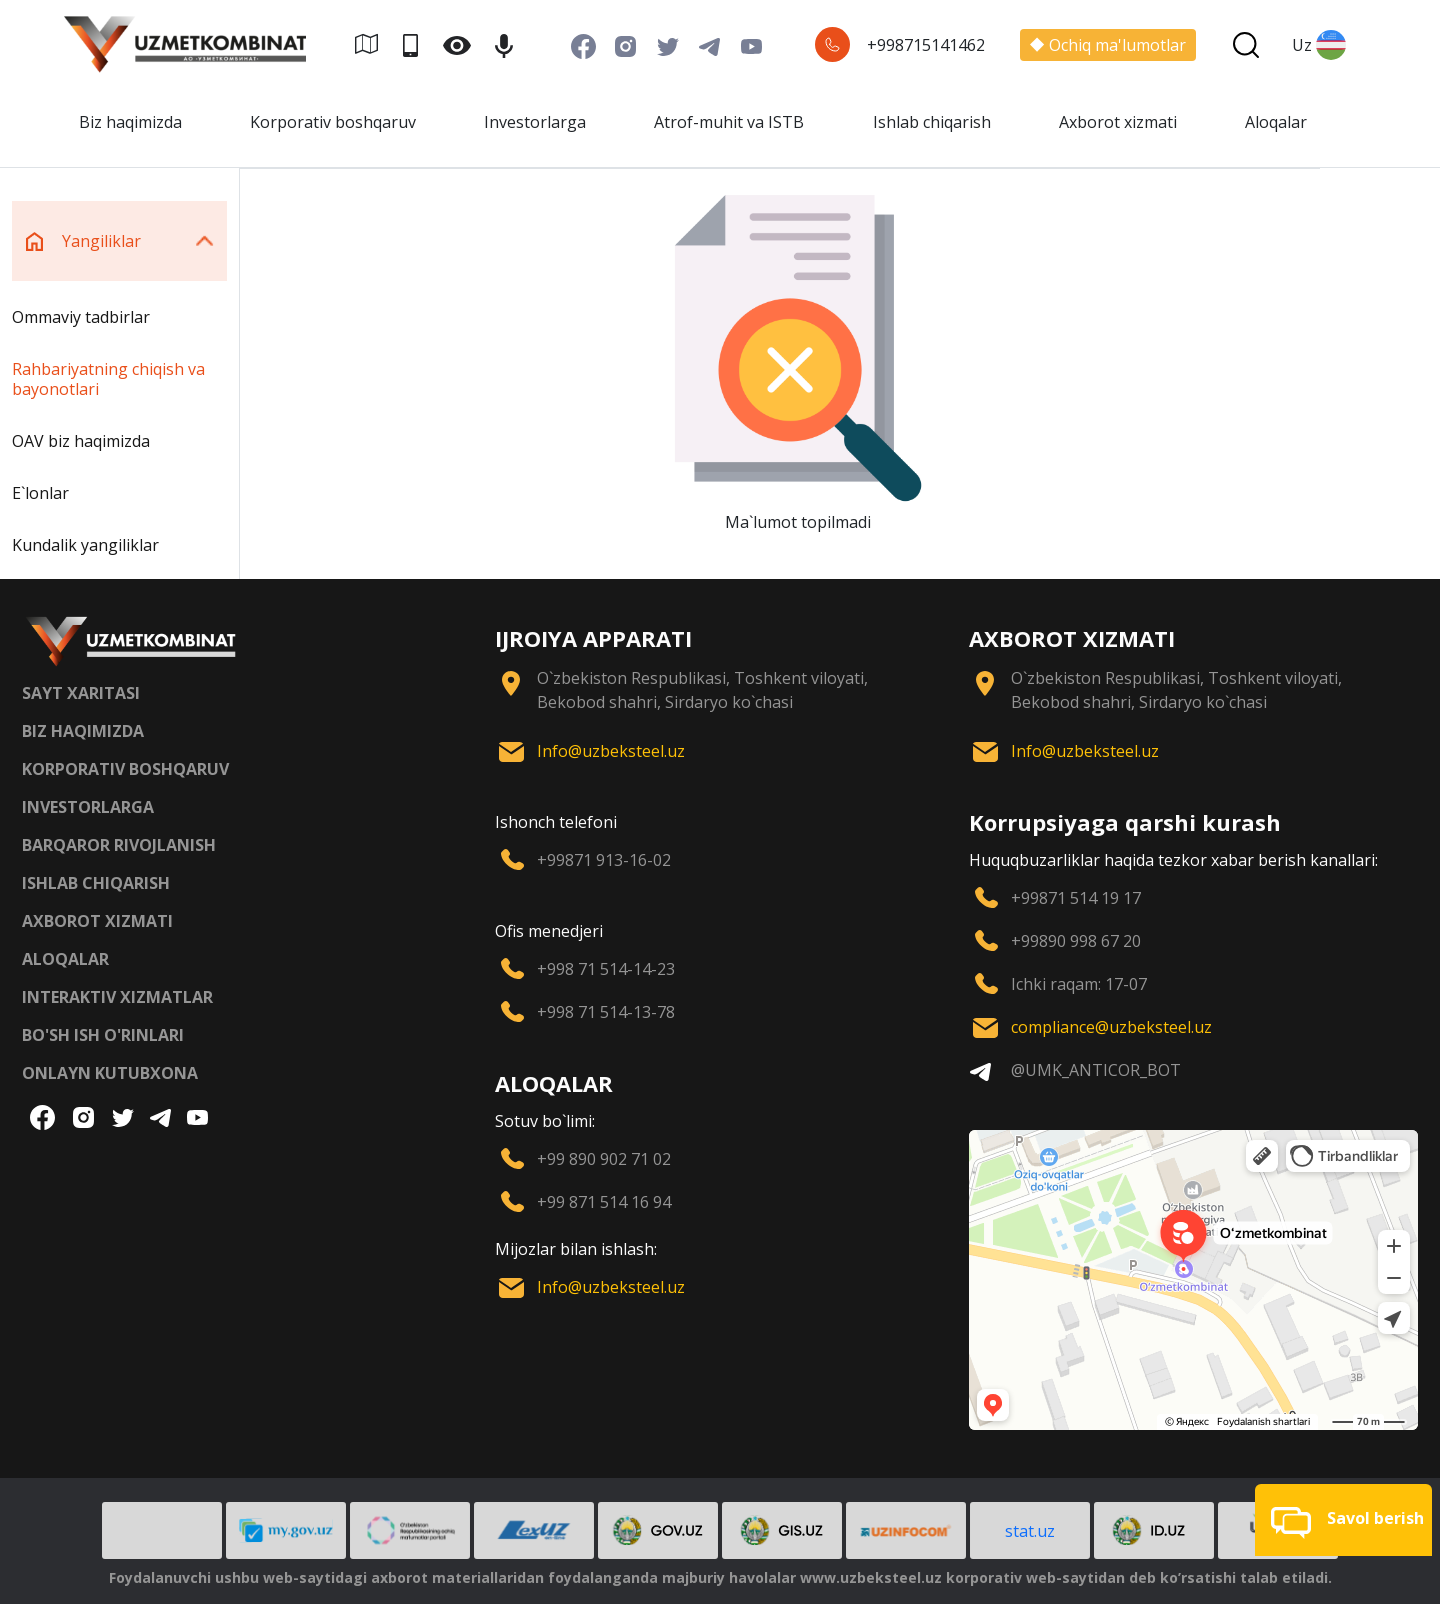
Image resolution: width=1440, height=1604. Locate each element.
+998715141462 (926, 45)
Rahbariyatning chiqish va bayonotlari (108, 379)
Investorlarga (535, 122)
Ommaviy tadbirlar (81, 317)
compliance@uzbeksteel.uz (1111, 1027)
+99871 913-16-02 (604, 860)
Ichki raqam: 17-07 (1079, 984)
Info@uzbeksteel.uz (611, 751)
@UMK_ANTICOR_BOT (1096, 1070)
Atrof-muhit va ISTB (729, 122)
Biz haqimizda (130, 122)
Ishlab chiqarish (932, 122)
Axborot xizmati (1118, 122)
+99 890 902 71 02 (604, 1159)
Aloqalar (1276, 122)
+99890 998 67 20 (1076, 941)
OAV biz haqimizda (81, 441)
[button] (1343, 1520)
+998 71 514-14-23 (606, 969)
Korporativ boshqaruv (333, 122)
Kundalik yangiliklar (85, 545)
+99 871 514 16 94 (604, 1202)
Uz (1319, 45)
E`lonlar (40, 493)
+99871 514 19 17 (1076, 898)
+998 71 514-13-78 (606, 1012)
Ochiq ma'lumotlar (1108, 45)
